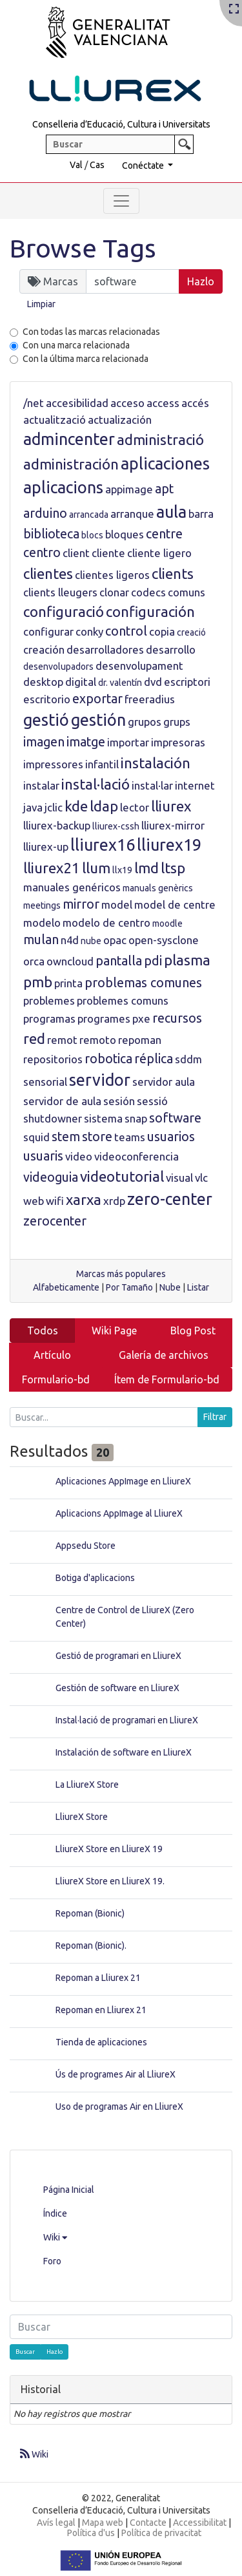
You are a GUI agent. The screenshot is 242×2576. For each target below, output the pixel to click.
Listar (198, 1287)
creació (191, 632)
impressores (53, 764)
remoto (97, 1040)
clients (173, 573)
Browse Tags (83, 248)
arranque (132, 513)
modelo (42, 922)
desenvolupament (139, 665)
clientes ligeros (112, 575)
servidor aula (163, 1081)
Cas (97, 165)
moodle (167, 923)
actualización (120, 419)
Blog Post (193, 1330)
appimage (129, 489)
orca (34, 961)
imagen (44, 742)
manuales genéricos (72, 887)
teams (129, 1137)
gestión (98, 720)
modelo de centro (106, 922)
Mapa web (102, 2522)
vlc (201, 1177)
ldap (104, 806)
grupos (144, 721)
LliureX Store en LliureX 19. (110, 1881)
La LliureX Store (87, 1784)
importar (128, 742)
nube (91, 941)
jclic (54, 807)
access (162, 403)
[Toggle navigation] (121, 201)
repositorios (53, 1059)
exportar (97, 699)
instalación (155, 763)
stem (66, 1137)
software (175, 1118)
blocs (92, 535)
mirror (81, 904)
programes (103, 1018)
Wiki (55, 2237)
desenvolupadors (58, 666)
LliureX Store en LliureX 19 (109, 1849)
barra (201, 513)
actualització (54, 419)
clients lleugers (60, 592)
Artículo (52, 1355)
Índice (55, 2213)
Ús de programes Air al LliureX (115, 2074)
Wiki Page (114, 1330)
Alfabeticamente (66, 1287)
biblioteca (51, 534)
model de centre (175, 904)
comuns (186, 592)
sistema (103, 1118)
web (33, 1201)
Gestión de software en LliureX (117, 1688)
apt (164, 489)
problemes (49, 1000)
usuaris (43, 1156)
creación (44, 649)
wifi (55, 1201)
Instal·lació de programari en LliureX (126, 1720)
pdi (153, 961)
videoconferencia (136, 1156)
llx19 (122, 870)
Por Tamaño (129, 1287)
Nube (170, 1287)
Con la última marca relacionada (85, 359)
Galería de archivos (163, 1355)
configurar (48, 631)
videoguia (50, 1177)
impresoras (178, 742)
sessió (152, 1101)
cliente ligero (159, 553)
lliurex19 (169, 845)
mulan (41, 940)
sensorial (45, 1081)
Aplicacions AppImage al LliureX (119, 1513)
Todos (42, 1330)
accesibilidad (77, 403)
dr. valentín (120, 682)
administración (71, 464)
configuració (63, 611)
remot (62, 1040)
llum (96, 868)
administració (160, 439)
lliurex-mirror (173, 825)
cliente (108, 553)
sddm (188, 1059)
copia (162, 631)
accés (195, 403)
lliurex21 (51, 868)
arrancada (88, 514)
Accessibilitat (200, 2522)
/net (33, 403)
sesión (119, 1101)
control (126, 631)
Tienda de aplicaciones (101, 2042)
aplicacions (63, 487)
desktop (43, 682)
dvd (153, 682)
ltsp (173, 868)
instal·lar (152, 785)
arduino (45, 513)
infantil (102, 764)
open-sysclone (163, 940)
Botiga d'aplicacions (95, 1578)
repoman (139, 1040)
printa (68, 983)
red (34, 1038)
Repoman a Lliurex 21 (98, 1978)
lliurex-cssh (115, 826)
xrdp (114, 1201)
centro (42, 552)
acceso (127, 403)
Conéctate (144, 165)
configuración (150, 611)
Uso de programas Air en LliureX (119, 2106)
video (78, 1156)
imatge (85, 742)
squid (36, 1137)
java (33, 807)
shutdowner (52, 1118)
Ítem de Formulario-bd (166, 1379)
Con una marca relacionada (76, 345)
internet (195, 785)
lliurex (171, 806)
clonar (114, 592)
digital (80, 682)
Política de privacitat (161, 2533)
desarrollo (171, 649)
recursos (177, 1018)
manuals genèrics (158, 888)
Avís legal (56, 2522)
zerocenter (54, 1221)
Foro (52, 2261)
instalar (41, 785)
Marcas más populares (121, 1274)
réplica (153, 1059)
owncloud (70, 961)
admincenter (69, 439)
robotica (108, 1059)
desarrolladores (105, 649)
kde (76, 806)
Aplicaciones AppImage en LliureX (123, 1481)
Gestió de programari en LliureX (118, 1656)
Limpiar (41, 304)
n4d (70, 940)
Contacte (148, 2522)
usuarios (171, 1137)
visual (179, 1177)
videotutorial (122, 1176)
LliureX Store (81, 1817)
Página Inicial (68, 2189)
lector (134, 807)
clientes (48, 573)
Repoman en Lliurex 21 (100, 2010)
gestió (46, 720)
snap (136, 1118)
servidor (99, 1080)
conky (89, 631)
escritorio (46, 699)
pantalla (119, 961)
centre (164, 534)
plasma (187, 960)
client (76, 553)
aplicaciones (165, 464)
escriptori (187, 682)
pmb (37, 982)
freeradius (150, 699)
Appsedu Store (85, 1545)
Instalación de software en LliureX (123, 1752)
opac (114, 940)
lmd (146, 868)
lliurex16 (102, 845)
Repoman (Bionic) (90, 1913)
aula (171, 512)
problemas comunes (143, 983)
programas (49, 1018)
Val (76, 165)
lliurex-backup (56, 825)
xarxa (83, 1199)
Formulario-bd (56, 1379)
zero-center (169, 1199)
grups (176, 721)
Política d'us (91, 2533)
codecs (148, 592)
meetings (42, 905)
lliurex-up (45, 846)
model (116, 904)
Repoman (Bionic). (90, 1945)
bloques (124, 534)
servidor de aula (62, 1101)
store (97, 1137)
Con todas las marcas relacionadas (91, 332)
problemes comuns (122, 1000)
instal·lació (95, 784)
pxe (141, 1018)
